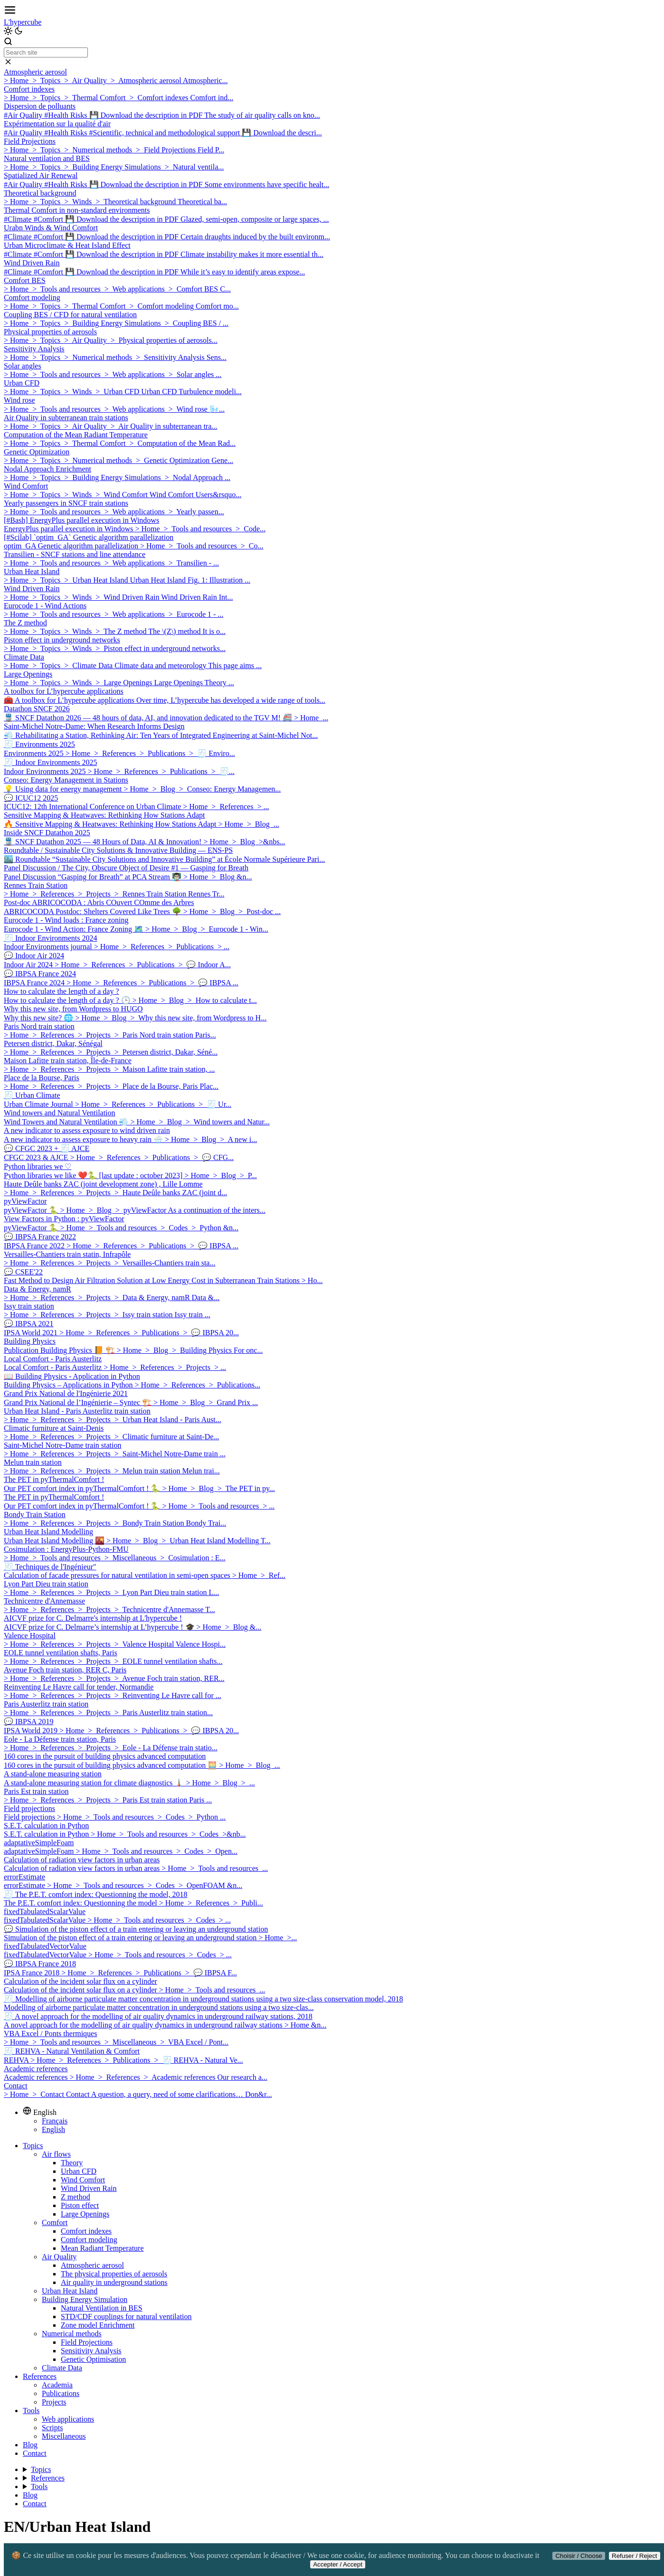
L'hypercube (22, 22)
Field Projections (87, 2342)
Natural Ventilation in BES (101, 2308)
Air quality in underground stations (114, 2282)
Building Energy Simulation (84, 2299)
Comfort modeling (89, 2240)
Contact (35, 2453)
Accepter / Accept (337, 2564)
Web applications (68, 2419)
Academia (57, 2385)
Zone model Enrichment (98, 2325)
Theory (72, 2163)
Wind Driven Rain (89, 2188)
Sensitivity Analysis (91, 2351)
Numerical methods (72, 2334)
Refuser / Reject (634, 2555)
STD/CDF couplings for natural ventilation (126, 2316)
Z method (75, 2197)
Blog (30, 2445)
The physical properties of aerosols (114, 2274)
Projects (54, 2402)
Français (54, 2121)
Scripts (52, 2428)
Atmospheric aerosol (92, 2265)
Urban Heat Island (69, 2291)
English (53, 2129)
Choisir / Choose (578, 2555)
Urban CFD (78, 2171)
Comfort (54, 2222)
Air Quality (59, 2257)
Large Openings (85, 2214)
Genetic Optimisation (93, 2359)
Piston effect (80, 2205)
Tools (31, 2410)
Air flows (56, 2154)
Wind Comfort (83, 2180)
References (40, 2376)
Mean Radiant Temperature (102, 2248)
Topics (33, 2146)
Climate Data (62, 2368)
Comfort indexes (86, 2231)
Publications (60, 2393)
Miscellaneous (63, 2436)
